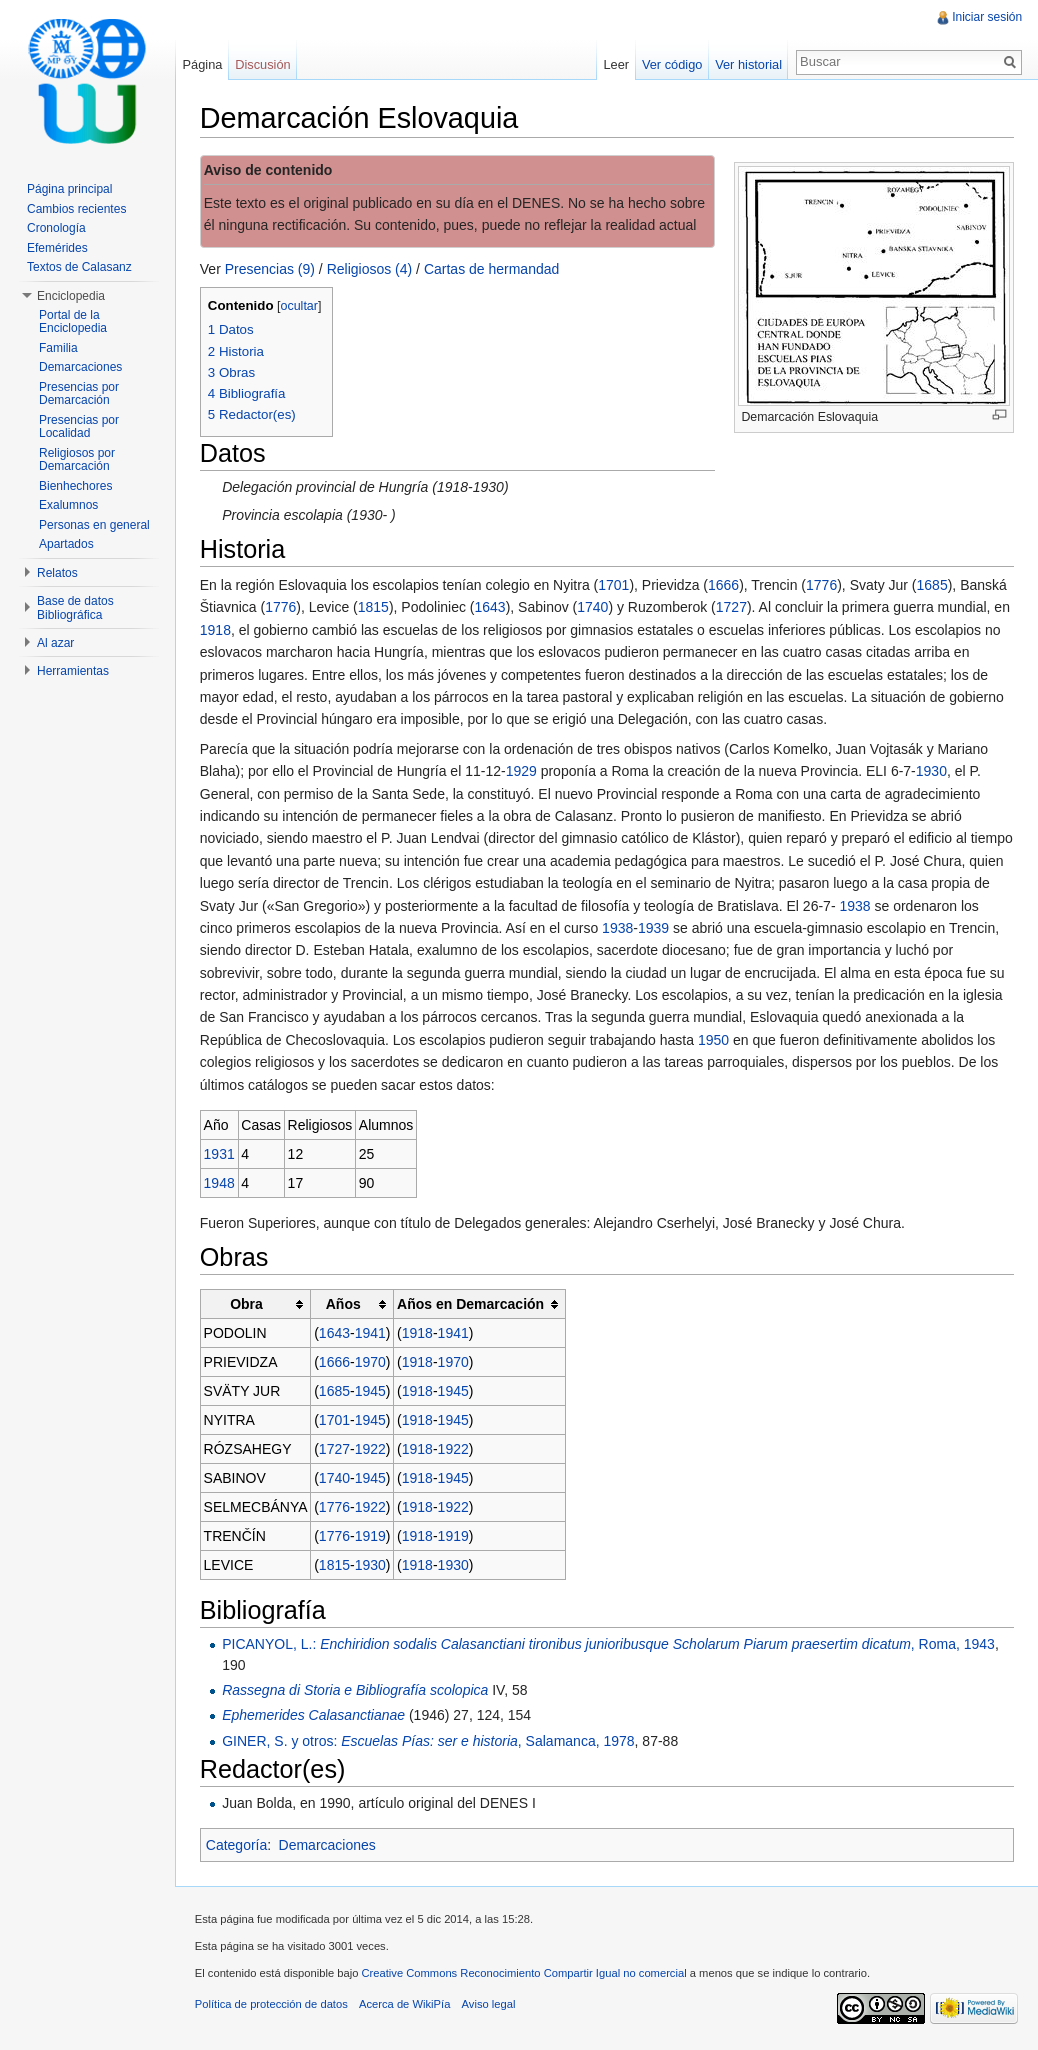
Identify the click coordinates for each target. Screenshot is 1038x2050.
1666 (724, 585)
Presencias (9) (271, 269)
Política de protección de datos (272, 2005)
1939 (654, 928)
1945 (371, 1391)
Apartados (66, 544)
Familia (58, 348)
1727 (732, 608)
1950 (714, 1040)
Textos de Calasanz (79, 267)
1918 (216, 630)
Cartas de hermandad (492, 269)
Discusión (263, 64)
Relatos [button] (57, 573)
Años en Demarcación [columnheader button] (471, 1304)
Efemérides (57, 248)
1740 (593, 608)
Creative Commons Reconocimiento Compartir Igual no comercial (525, 1974)
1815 (374, 608)
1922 (371, 1449)
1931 (220, 1154)
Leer (616, 64)
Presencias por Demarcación (79, 394)
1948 (220, 1183)
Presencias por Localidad (79, 427)
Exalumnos (68, 505)
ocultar (301, 306)
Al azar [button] (55, 643)
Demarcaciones (328, 1845)
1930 (932, 771)
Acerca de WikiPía (405, 2005)
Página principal (69, 189)
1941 (371, 1333)
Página (203, 64)
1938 (856, 906)
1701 (614, 585)
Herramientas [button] (73, 671)
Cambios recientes (76, 209)
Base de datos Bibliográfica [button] (75, 608)
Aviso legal (490, 2005)
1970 (371, 1362)
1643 (491, 608)
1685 (933, 585)
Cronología (56, 228)
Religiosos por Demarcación (77, 460)
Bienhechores (75, 486)
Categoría (237, 1845)
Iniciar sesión (987, 17)
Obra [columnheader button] (247, 1304)
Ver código (671, 64)
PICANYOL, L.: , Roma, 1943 (609, 1644)
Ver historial (748, 64)
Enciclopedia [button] (71, 296)
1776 (822, 585)
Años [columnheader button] (344, 1304)
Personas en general (94, 525)
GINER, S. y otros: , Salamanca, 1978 (429, 1741)
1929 (522, 771)
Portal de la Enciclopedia (73, 322)
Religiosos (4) (371, 269)
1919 (371, 1536)
